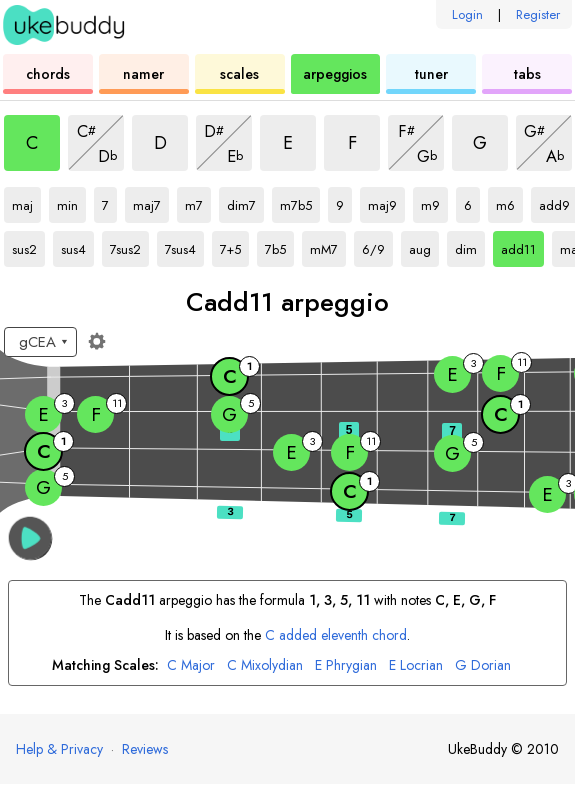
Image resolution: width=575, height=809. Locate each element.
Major (191, 665)
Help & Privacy (59, 749)
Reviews (145, 749)
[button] (30, 538)
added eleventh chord (336, 635)
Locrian (416, 665)
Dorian (483, 665)
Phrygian (346, 665)
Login (467, 14)
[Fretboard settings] (97, 341)
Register (538, 14)
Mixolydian (265, 665)
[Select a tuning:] (40, 342)
